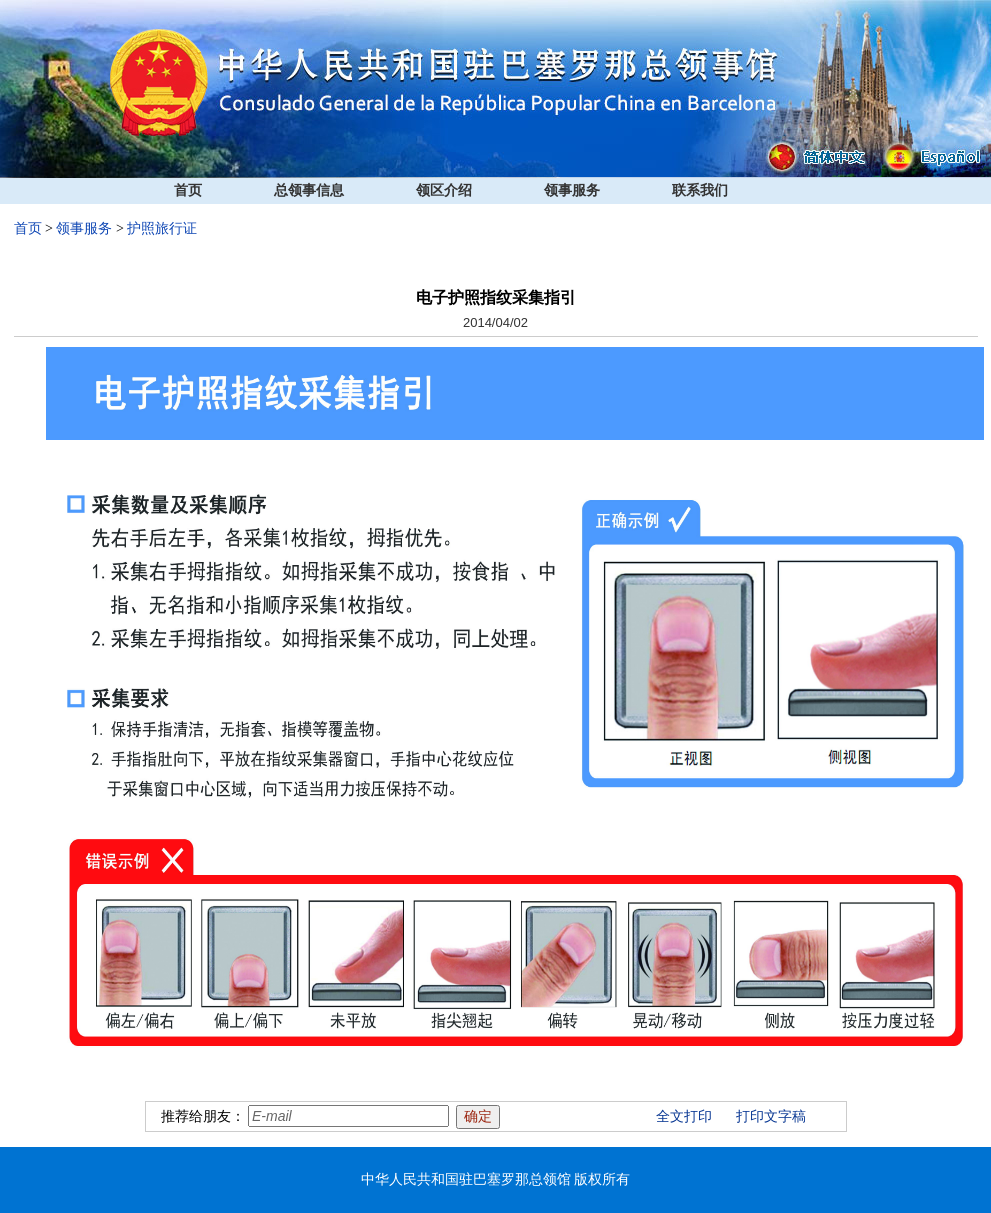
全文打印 (684, 1116)
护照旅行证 (162, 228)
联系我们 (700, 190)
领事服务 (572, 190)
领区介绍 (444, 190)
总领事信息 (309, 190)
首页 (188, 190)
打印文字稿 (771, 1116)
